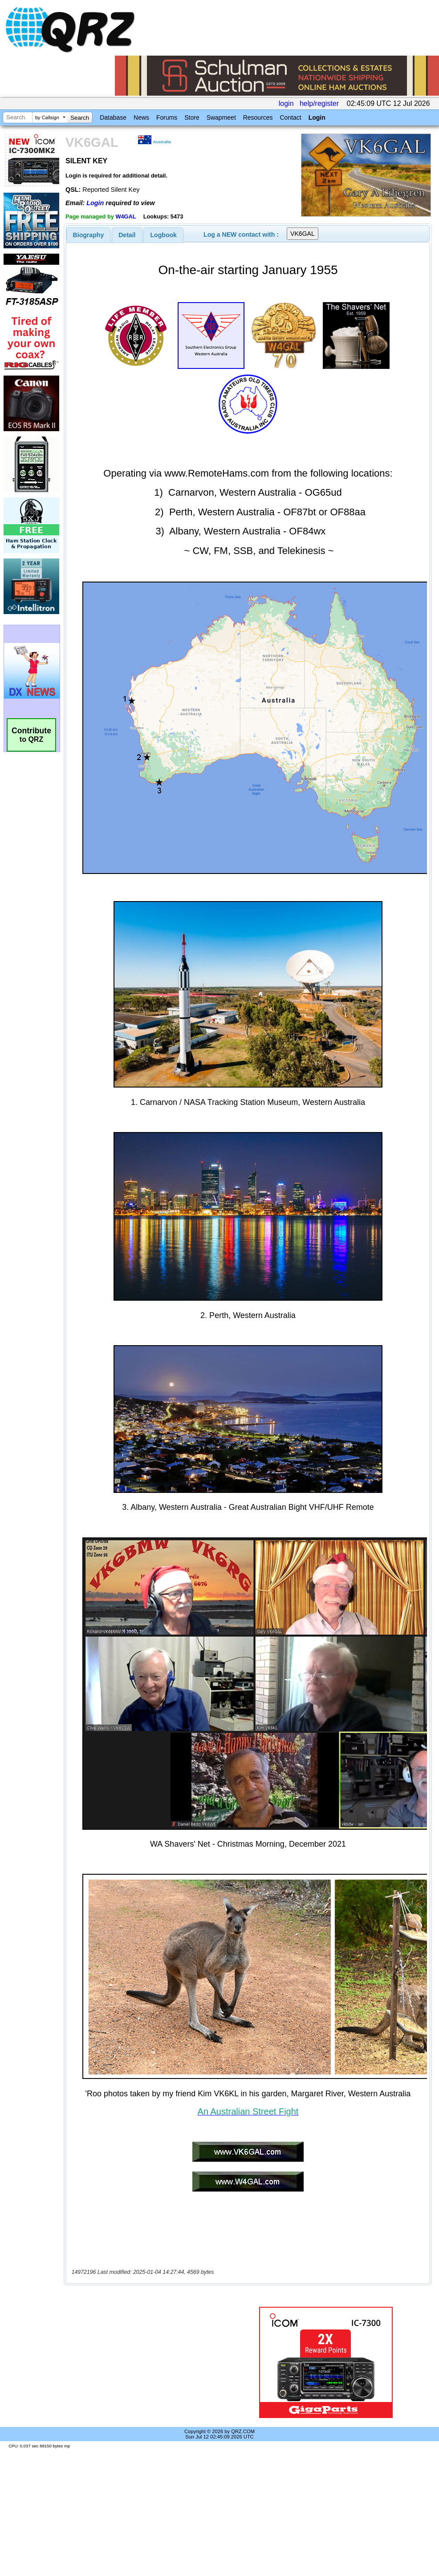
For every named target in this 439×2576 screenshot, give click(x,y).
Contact (290, 117)
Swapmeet (221, 117)
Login (317, 117)
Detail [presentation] (126, 235)
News (141, 117)
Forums (166, 117)
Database (113, 117)
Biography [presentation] (88, 235)
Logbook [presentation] (163, 235)
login (286, 103)
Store (191, 117)
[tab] (88, 235)
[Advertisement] (148, 2362)
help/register (319, 103)
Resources (258, 117)
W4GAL (125, 216)
